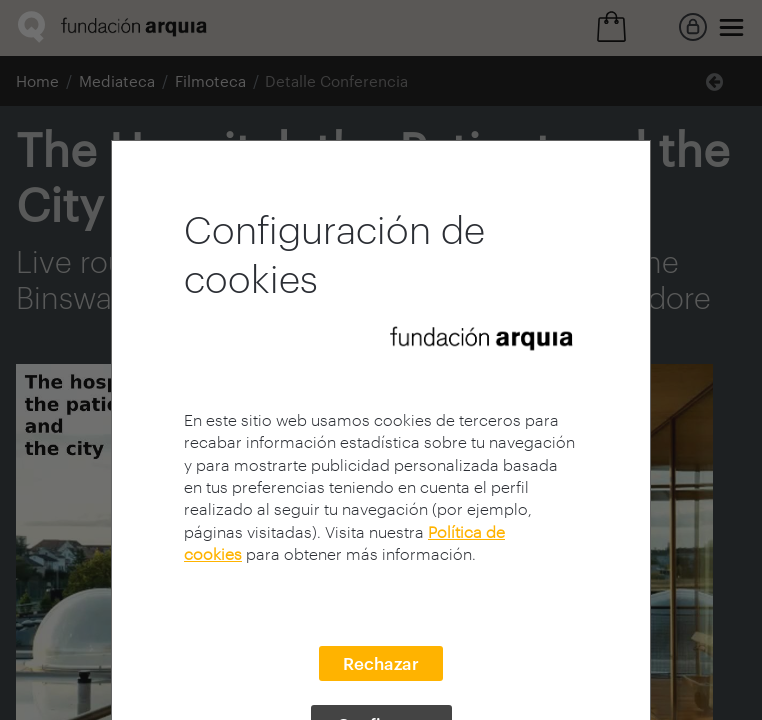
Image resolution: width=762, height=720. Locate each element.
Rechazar (381, 663)
